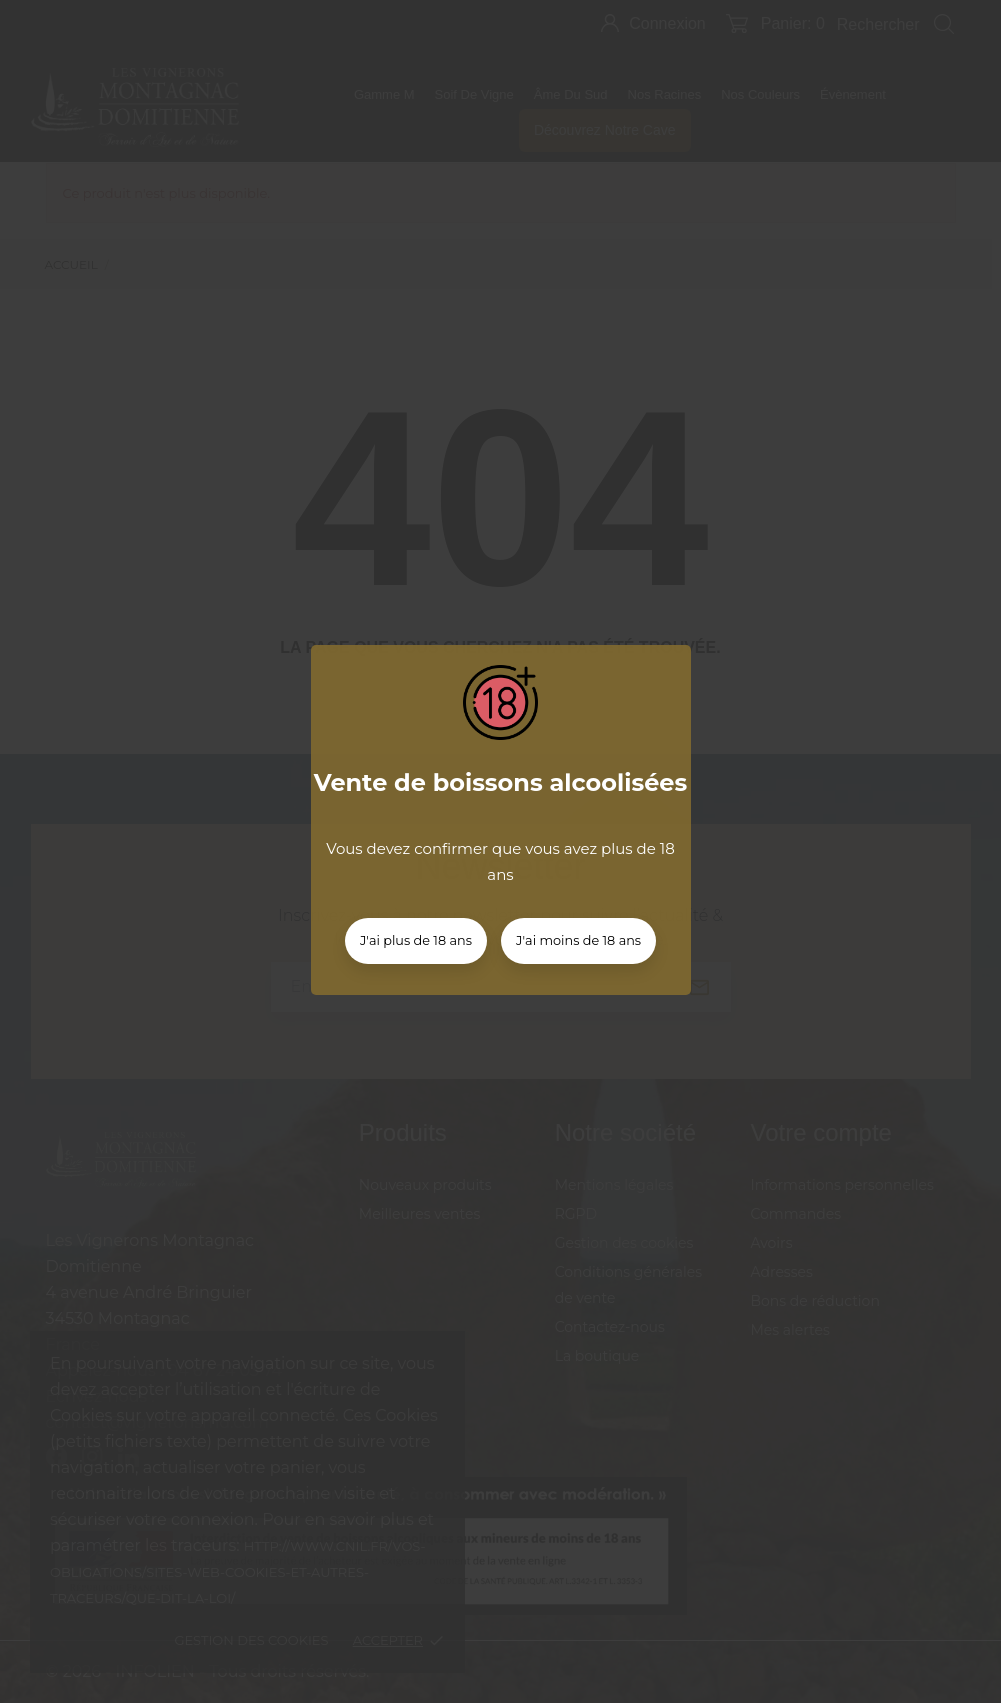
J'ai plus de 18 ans (416, 940)
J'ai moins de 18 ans (578, 940)
